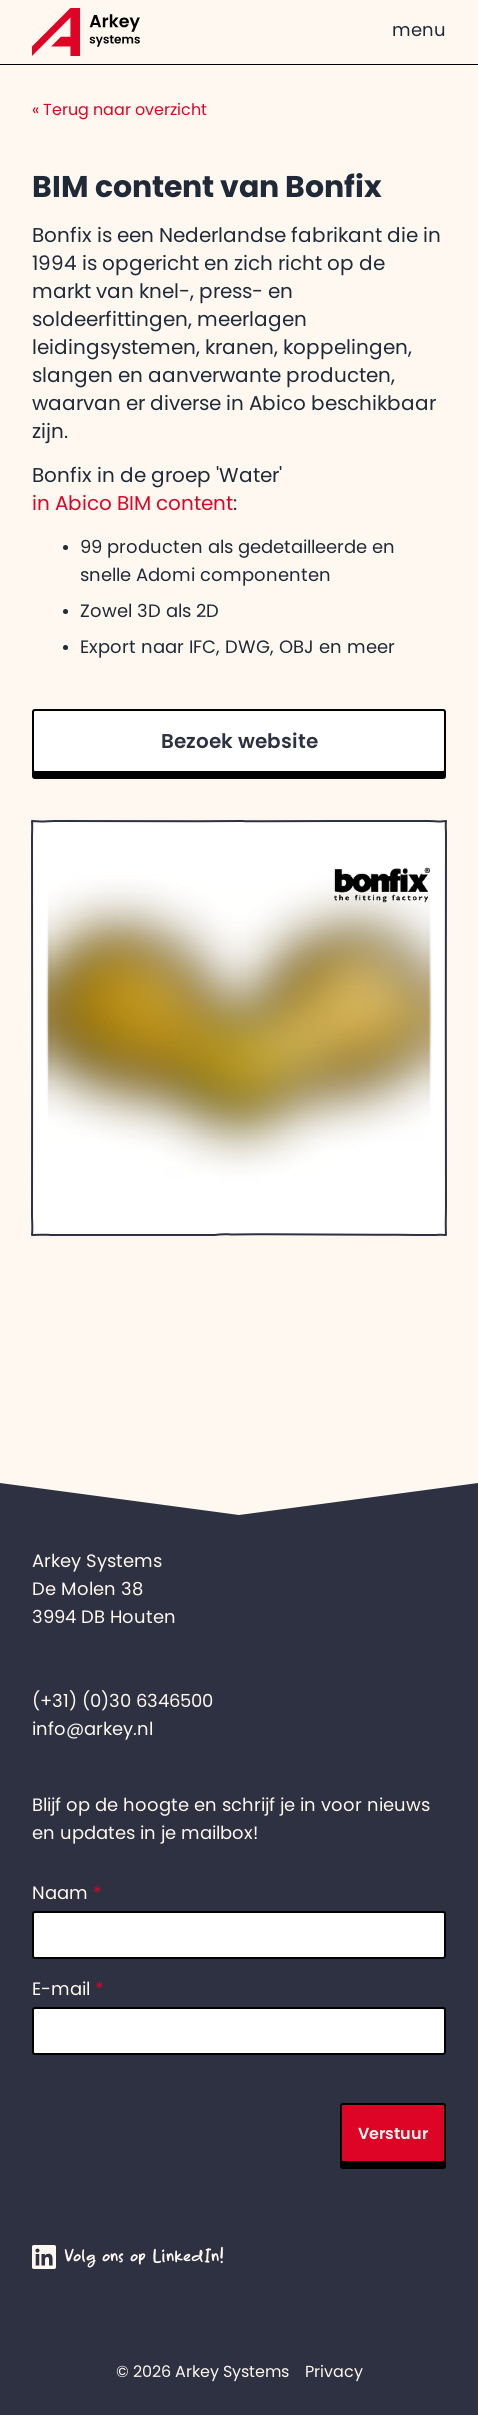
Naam (67, 1893)
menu (419, 30)
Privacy (334, 2371)
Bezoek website (239, 741)
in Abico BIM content (132, 503)
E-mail (68, 1989)
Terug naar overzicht (119, 109)
